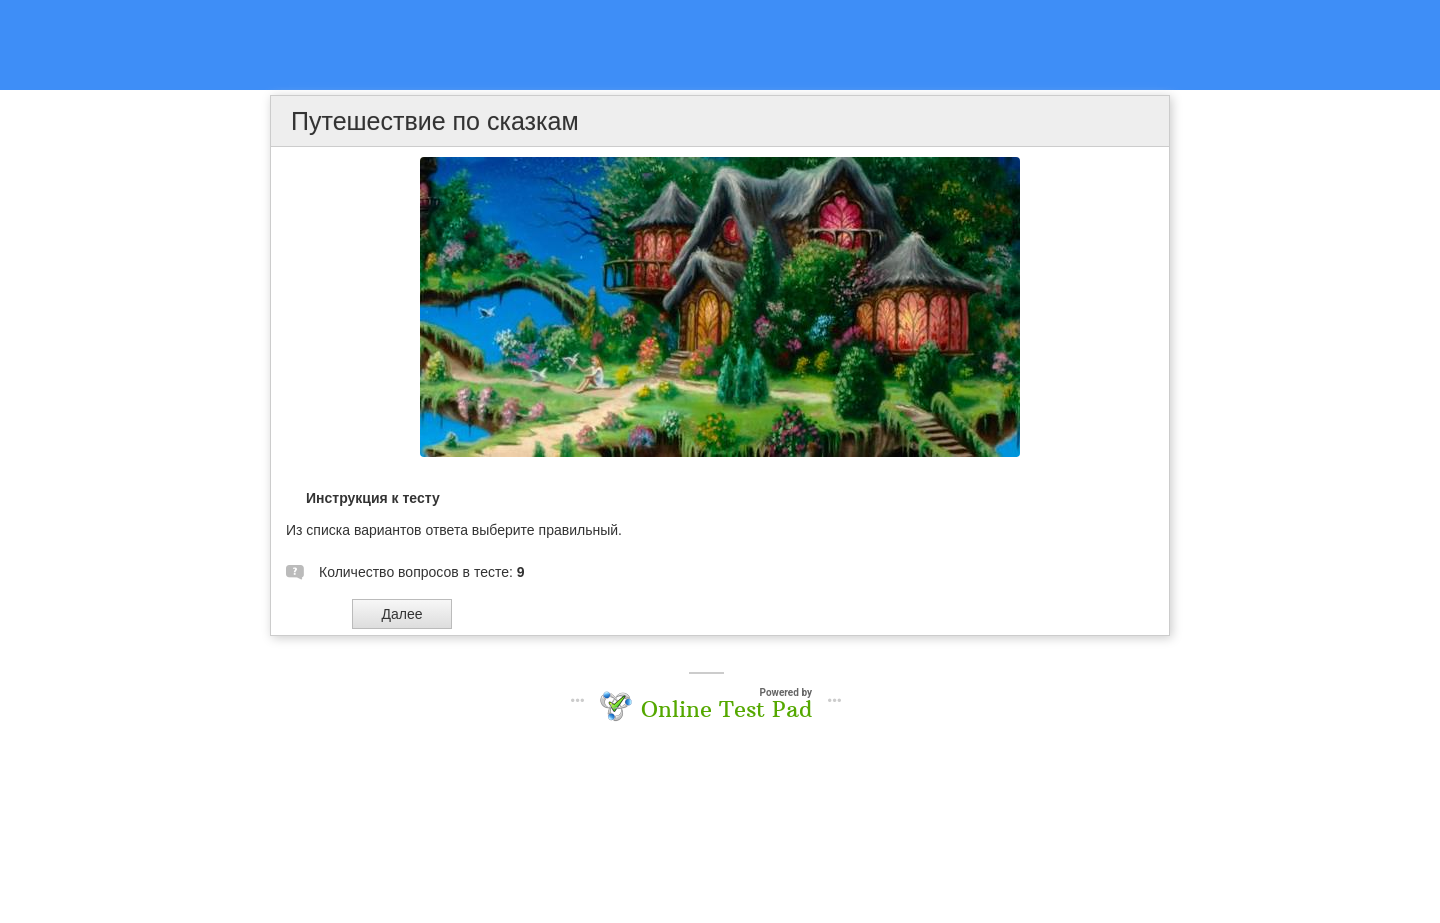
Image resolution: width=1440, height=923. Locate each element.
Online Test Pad (726, 709)
